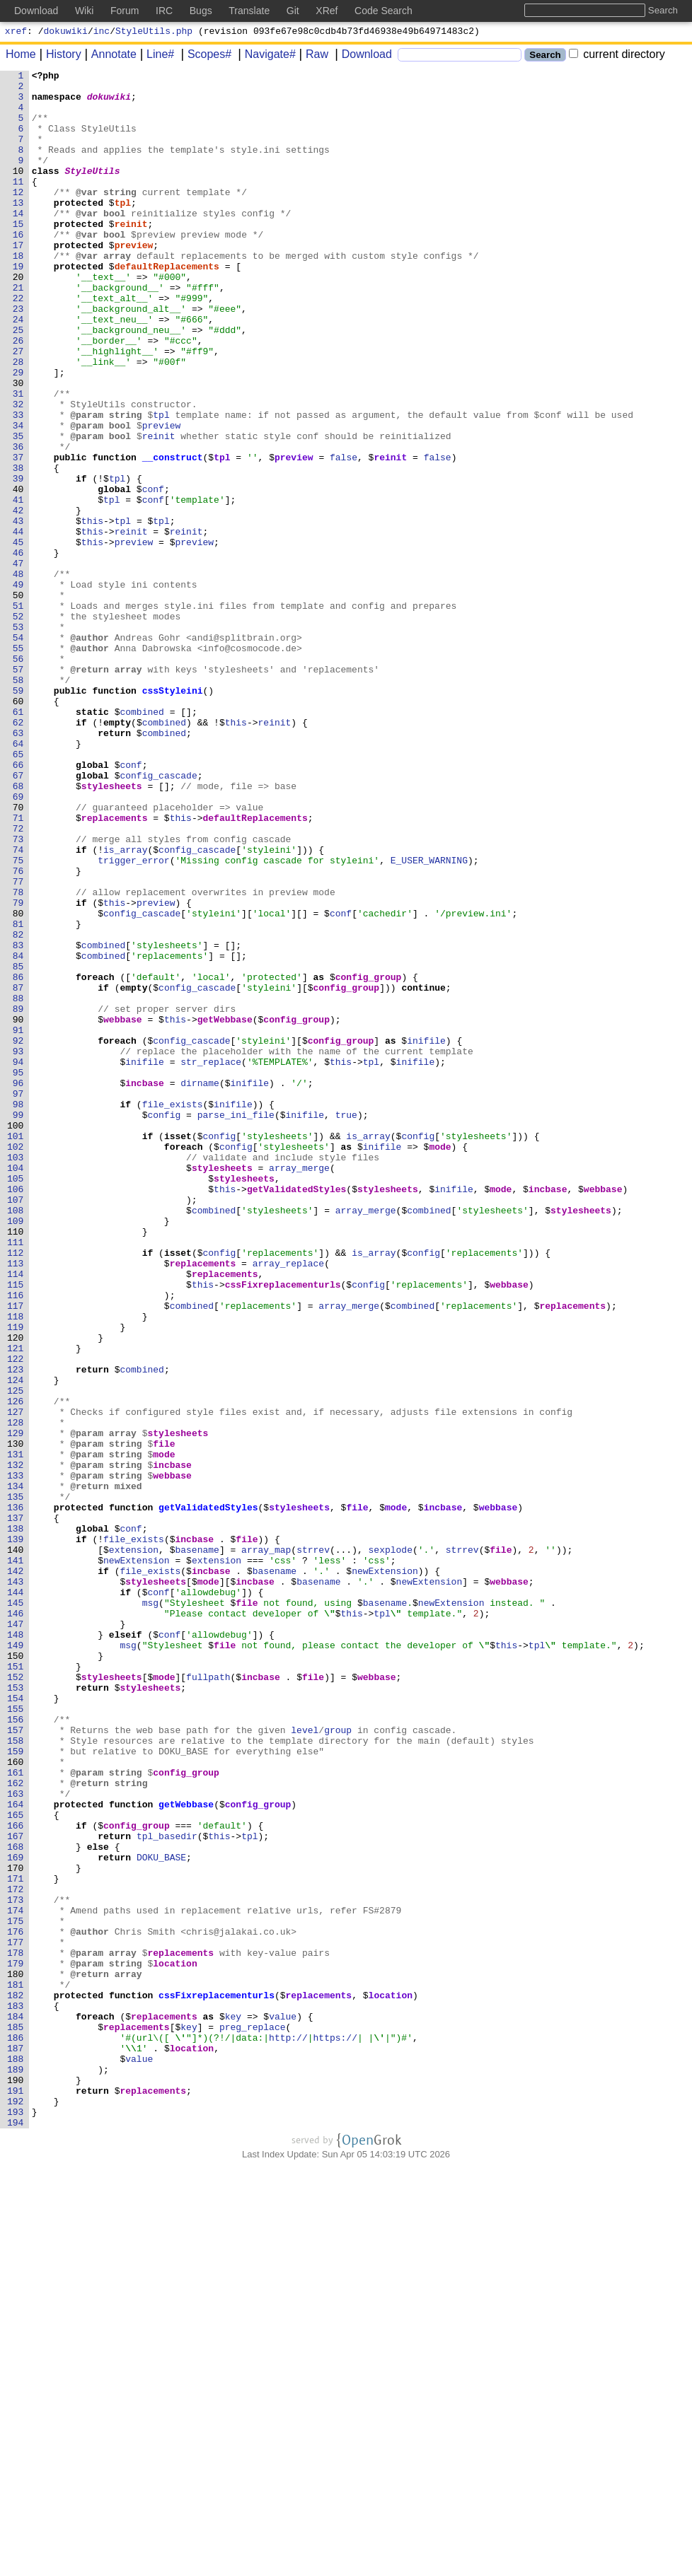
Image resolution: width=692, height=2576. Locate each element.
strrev (313, 1846)
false (344, 535)
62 (21, 853)
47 (21, 662)
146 (19, 1922)
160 (19, 2100)
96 (21, 1286)
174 (19, 2279)
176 (19, 2304)
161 (19, 2113)
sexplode (391, 1846)
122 (19, 1617)
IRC (164, 10)
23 (21, 357)
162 (19, 2126)
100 (19, 1337)
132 (19, 1744)
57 (21, 789)
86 (21, 1159)
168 (19, 2202)
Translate (249, 10)
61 (21, 840)
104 (19, 1388)
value (283, 2406)
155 (19, 2037)
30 (21, 446)
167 (19, 2190)
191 (19, 2495)
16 (21, 268)
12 (21, 217)
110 (19, 1464)
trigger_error (134, 1019)
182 (19, 2380)
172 (19, 2253)
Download (362, 56)
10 (21, 191)
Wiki (84, 10)
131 (19, 1731)
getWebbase (225, 1210)
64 (21, 879)
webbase (123, 1210)
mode (440, 1362)
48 (21, 675)
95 (21, 1273)
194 (19, 2533)
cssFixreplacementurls (283, 1528)
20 (21, 319)
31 (21, 459)
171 (19, 2240)
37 (21, 535)
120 (19, 1591)
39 (21, 560)
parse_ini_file (236, 1324)
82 (21, 1108)
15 (21, 255)
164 (19, 2151)
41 (21, 586)
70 (21, 955)
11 (21, 204)
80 (21, 1082)
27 (21, 408)
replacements (114, 968)
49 (21, 688)
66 (21, 904)
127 (19, 1680)
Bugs (201, 10)
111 (19, 1477)
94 (21, 1260)
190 (19, 2482)
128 (19, 1693)
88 (21, 1184)
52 (21, 726)
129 (19, 1706)
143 (19, 1884)
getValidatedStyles (296, 1413)
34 (21, 497)
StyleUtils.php (153, 32)
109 (19, 1451)
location (175, 2342)
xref (16, 32)
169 (19, 2215)
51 (21, 713)
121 (19, 1604)
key (233, 2406)
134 (19, 1770)
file (164, 1719)
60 (21, 828)
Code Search (383, 10)
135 (19, 1782)
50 (21, 700)
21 (21, 331)
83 (21, 1120)
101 (19, 1350)
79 (21, 1069)
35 (21, 509)
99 (21, 1324)
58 (21, 802)
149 (19, 1960)
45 (21, 637)
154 (19, 2024)
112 (19, 1490)
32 (21, 471)
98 (21, 1311)
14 (21, 242)
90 (21, 1210)
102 (19, 1362)
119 (19, 1579)
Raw (312, 56)
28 (21, 420)
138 (19, 1820)
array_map (267, 1846)
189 (19, 2470)
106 (19, 1413)
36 (21, 522)
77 (21, 1044)
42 (21, 599)
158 (19, 2075)
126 (19, 1668)
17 (21, 280)
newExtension (137, 1859)
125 (19, 1655)
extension (133, 1846)
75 (21, 1019)
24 (21, 369)
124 (19, 1642)
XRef (327, 10)
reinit (131, 255)
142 (19, 1871)
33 (21, 484)
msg (150, 1910)
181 (19, 2368)
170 (19, 2228)
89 (21, 1197)
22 (21, 344)
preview (134, 280)
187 (19, 2444)
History (58, 56)
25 (21, 382)
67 (21, 917)
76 (21, 1031)
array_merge (300, 1388)
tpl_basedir (167, 2190)
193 (19, 2520)
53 (21, 739)
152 (19, 1999)
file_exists (172, 1311)
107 (19, 1426)
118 (19, 1566)
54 (21, 751)
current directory (617, 56)
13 (21, 229)
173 (19, 2266)
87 (21, 1171)
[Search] (459, 57)
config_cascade (158, 917)
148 (19, 1948)
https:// (335, 2431)
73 (21, 993)
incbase (145, 1286)
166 (19, 2177)
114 (19, 1515)
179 (19, 2342)
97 (21, 1299)
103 (19, 1375)
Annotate (109, 56)
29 (21, 433)
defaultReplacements (167, 306)
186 (19, 2431)
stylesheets (111, 929)
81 (21, 1095)
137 (19, 1808)
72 (21, 980)
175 (19, 2291)
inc (101, 32)
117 (19, 1553)
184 (19, 2406)
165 (19, 2164)
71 (21, 968)
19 (21, 306)
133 (19, 1757)
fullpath (209, 1999)
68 (21, 929)
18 (21, 293)
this (92, 611)
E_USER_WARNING (429, 1019)
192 (19, 2508)
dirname (200, 1286)
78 (21, 1057)
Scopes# (204, 56)
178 (19, 2330)
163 (19, 2139)
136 (19, 1795)
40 (21, 573)
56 (21, 777)
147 (19, 1935)
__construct (172, 535)
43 (21, 611)
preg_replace (253, 2419)
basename (197, 1846)
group (338, 2062)
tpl (123, 229)
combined (142, 840)
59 (21, 815)
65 (21, 891)
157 (19, 2062)
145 (19, 1910)
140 (19, 1846)
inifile (427, 1235)
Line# (155, 56)
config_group (368, 1159)
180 (19, 2355)
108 (19, 1439)
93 (21, 1248)
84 (21, 1133)
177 (19, 2317)
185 (19, 2419)
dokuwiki (66, 32)
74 (21, 1006)
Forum (124, 10)
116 (19, 1540)
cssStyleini (172, 815)
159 (19, 2088)
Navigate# (265, 56)
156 (19, 2050)
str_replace (211, 1260)
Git (293, 10)
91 (21, 1222)
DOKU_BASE (162, 2215)
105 (19, 1400)
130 (19, 1719)
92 (21, 1235)
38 (21, 548)
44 (21, 624)
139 (19, 1833)
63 (21, 866)
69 (21, 942)
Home (21, 56)
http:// (289, 2431)
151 (19, 1986)
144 (19, 1897)
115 (19, 1528)
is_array (126, 1006)
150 (19, 1973)
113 (19, 1502)
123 (19, 1630)
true (346, 1324)
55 (21, 764)
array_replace (288, 1502)
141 (19, 1859)
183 (19, 2393)
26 (21, 395)
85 (21, 1146)
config (164, 1324)
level (305, 2062)
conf (153, 573)
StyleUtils (92, 191)
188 (19, 2457)
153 (19, 2011)
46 (21, 649)
